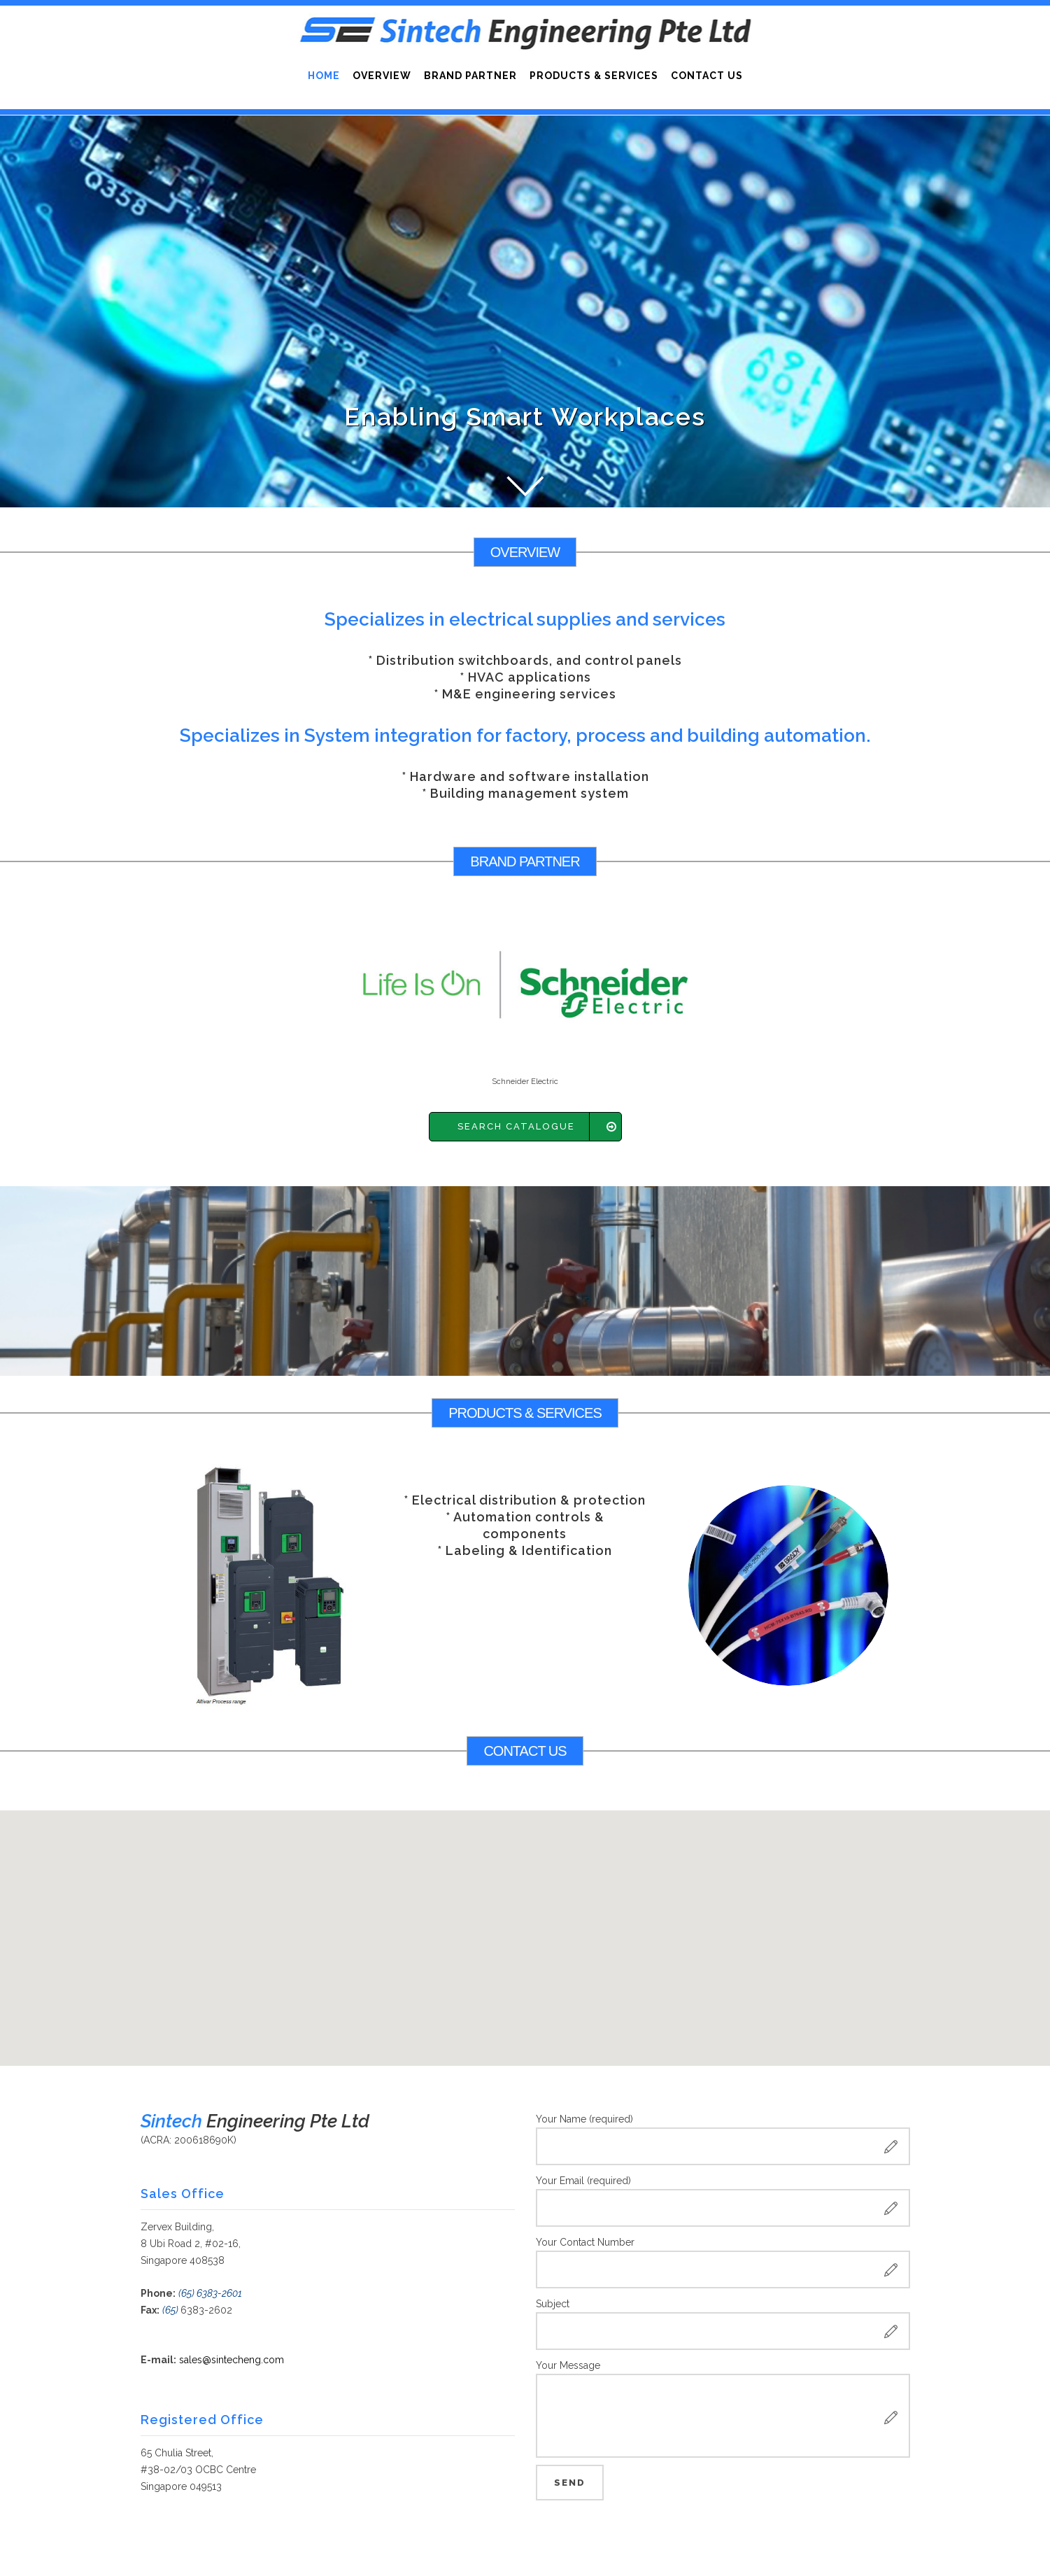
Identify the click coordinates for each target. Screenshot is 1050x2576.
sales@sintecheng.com (231, 2359)
